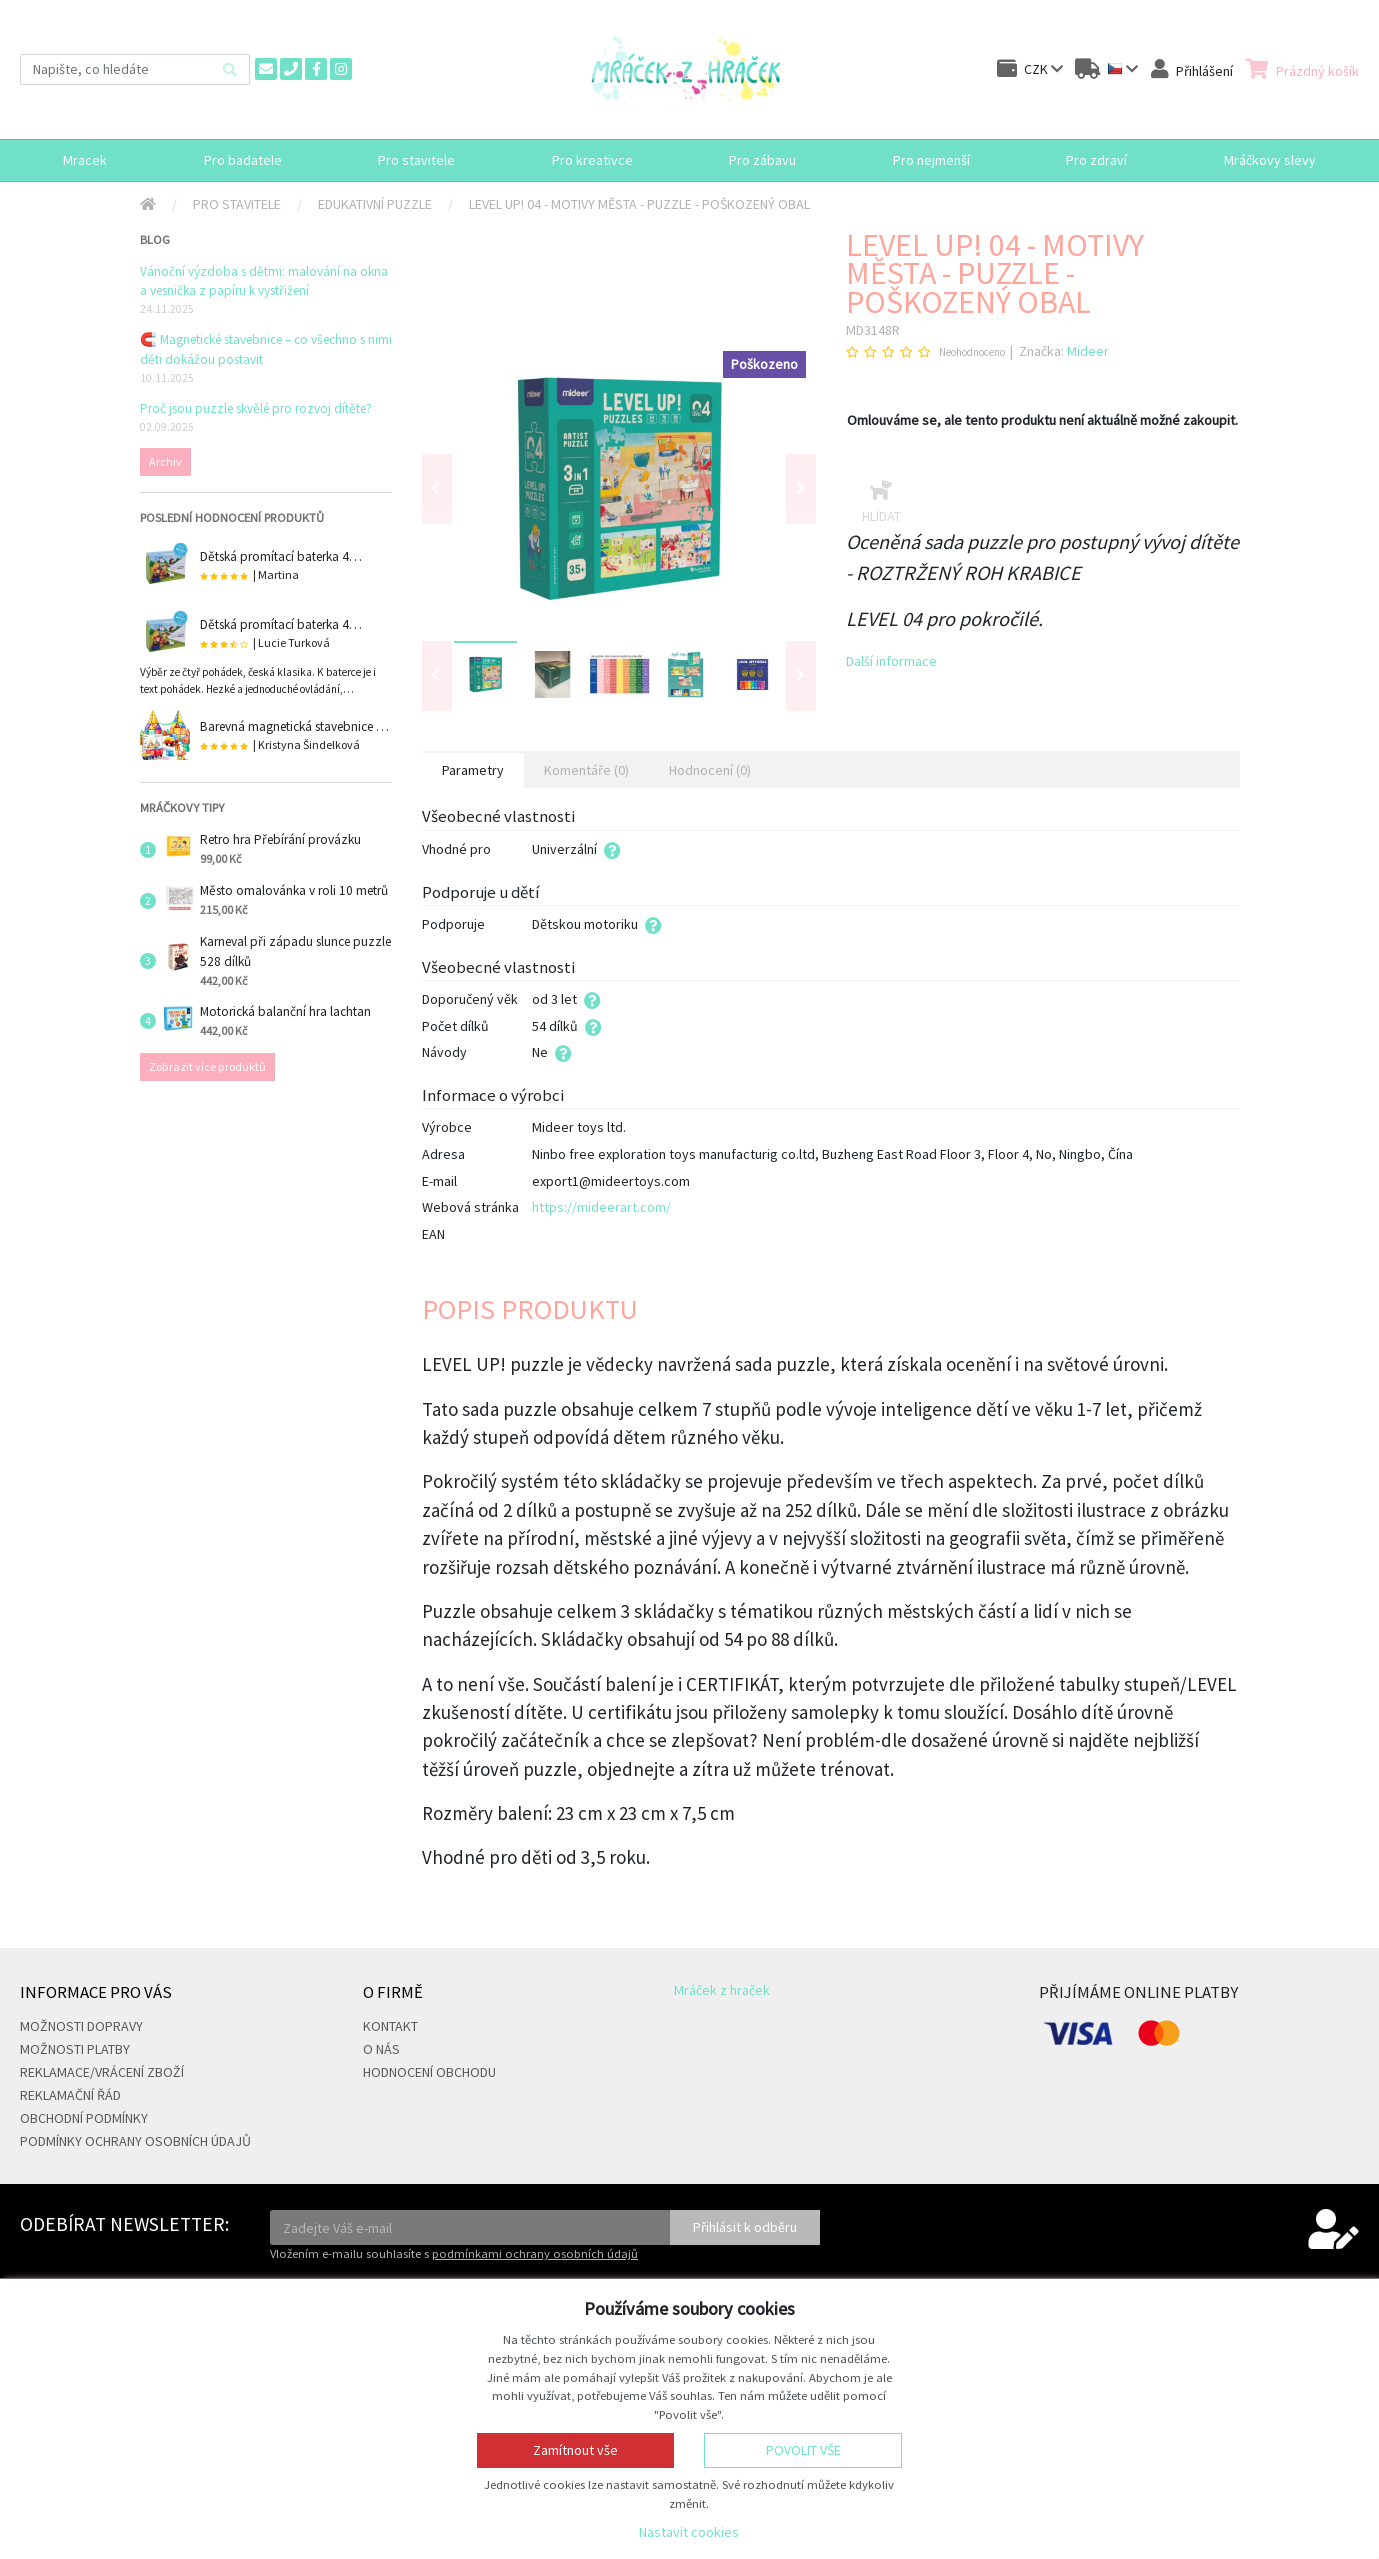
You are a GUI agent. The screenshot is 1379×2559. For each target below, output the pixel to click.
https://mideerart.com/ (601, 1207)
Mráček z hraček (722, 1990)
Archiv (165, 461)
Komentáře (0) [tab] (586, 770)
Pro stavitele (237, 204)
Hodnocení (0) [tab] (710, 770)
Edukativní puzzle (375, 204)
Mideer (1088, 351)
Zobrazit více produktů (207, 1066)
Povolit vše (803, 2450)
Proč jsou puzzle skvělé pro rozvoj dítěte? (256, 408)
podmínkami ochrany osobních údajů (535, 2253)
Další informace (891, 661)
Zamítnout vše (575, 2450)
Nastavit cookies (689, 2532)
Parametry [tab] (473, 770)
